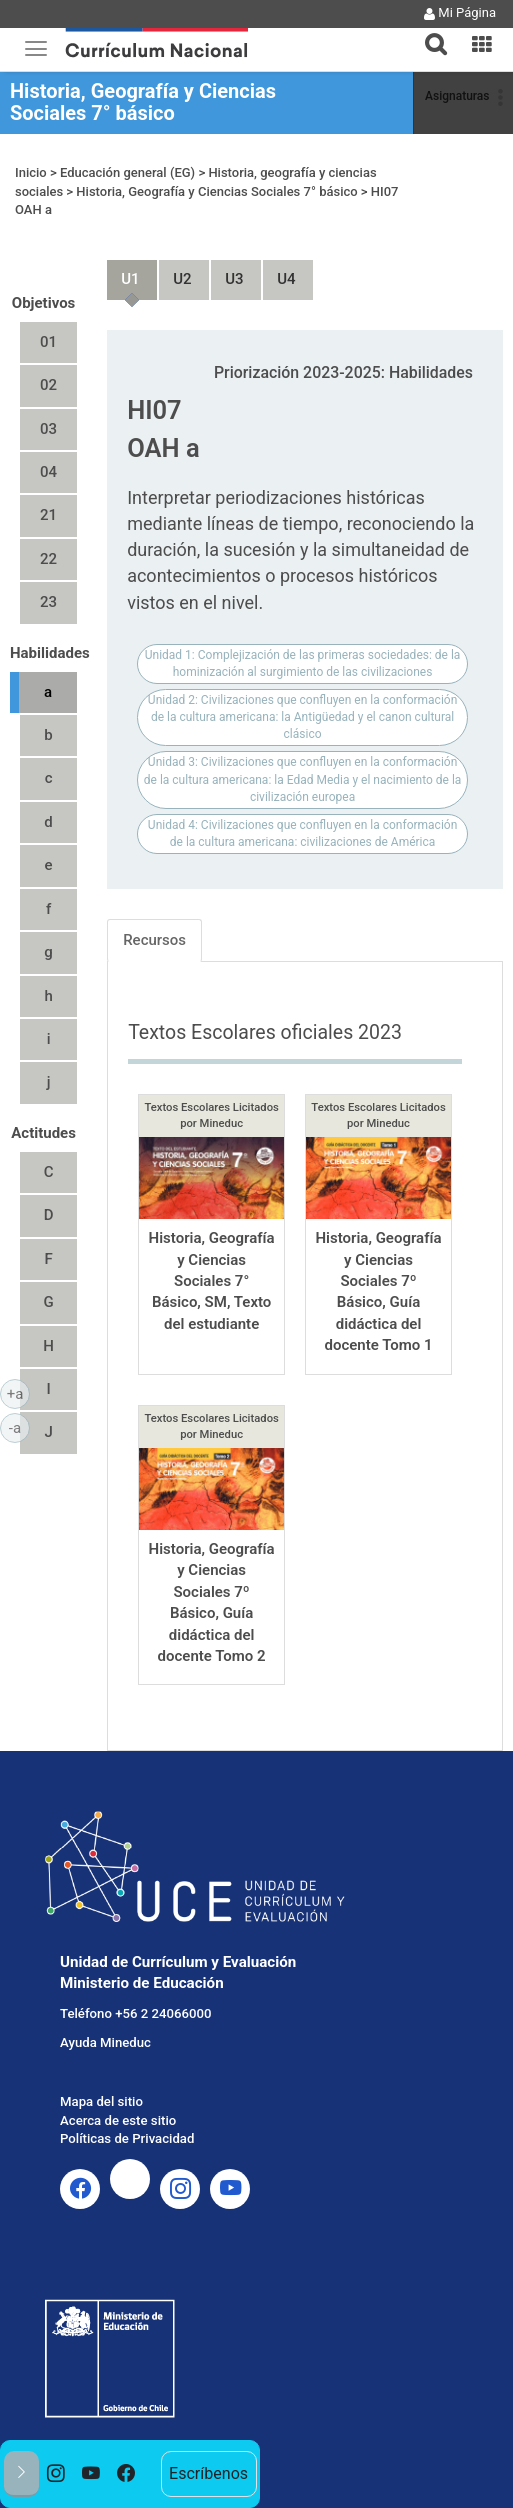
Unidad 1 (122, 270)
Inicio (31, 172)
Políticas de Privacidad (127, 2138)
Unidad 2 (174, 270)
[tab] (428, 32)
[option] (56, 2474)
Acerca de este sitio (118, 2120)
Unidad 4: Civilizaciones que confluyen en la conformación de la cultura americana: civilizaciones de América (302, 833)
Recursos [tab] (154, 940)
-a (19, 1427)
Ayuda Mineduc (105, 2042)
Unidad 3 (226, 270)
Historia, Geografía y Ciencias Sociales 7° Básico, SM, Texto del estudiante (212, 1281)
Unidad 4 (278, 270)
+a (18, 1393)
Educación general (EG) (127, 172)
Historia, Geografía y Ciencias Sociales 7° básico (143, 102)
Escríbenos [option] (208, 2473)
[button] (428, 32)
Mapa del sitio (101, 2101)
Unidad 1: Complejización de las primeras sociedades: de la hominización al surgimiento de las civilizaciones (303, 663)
